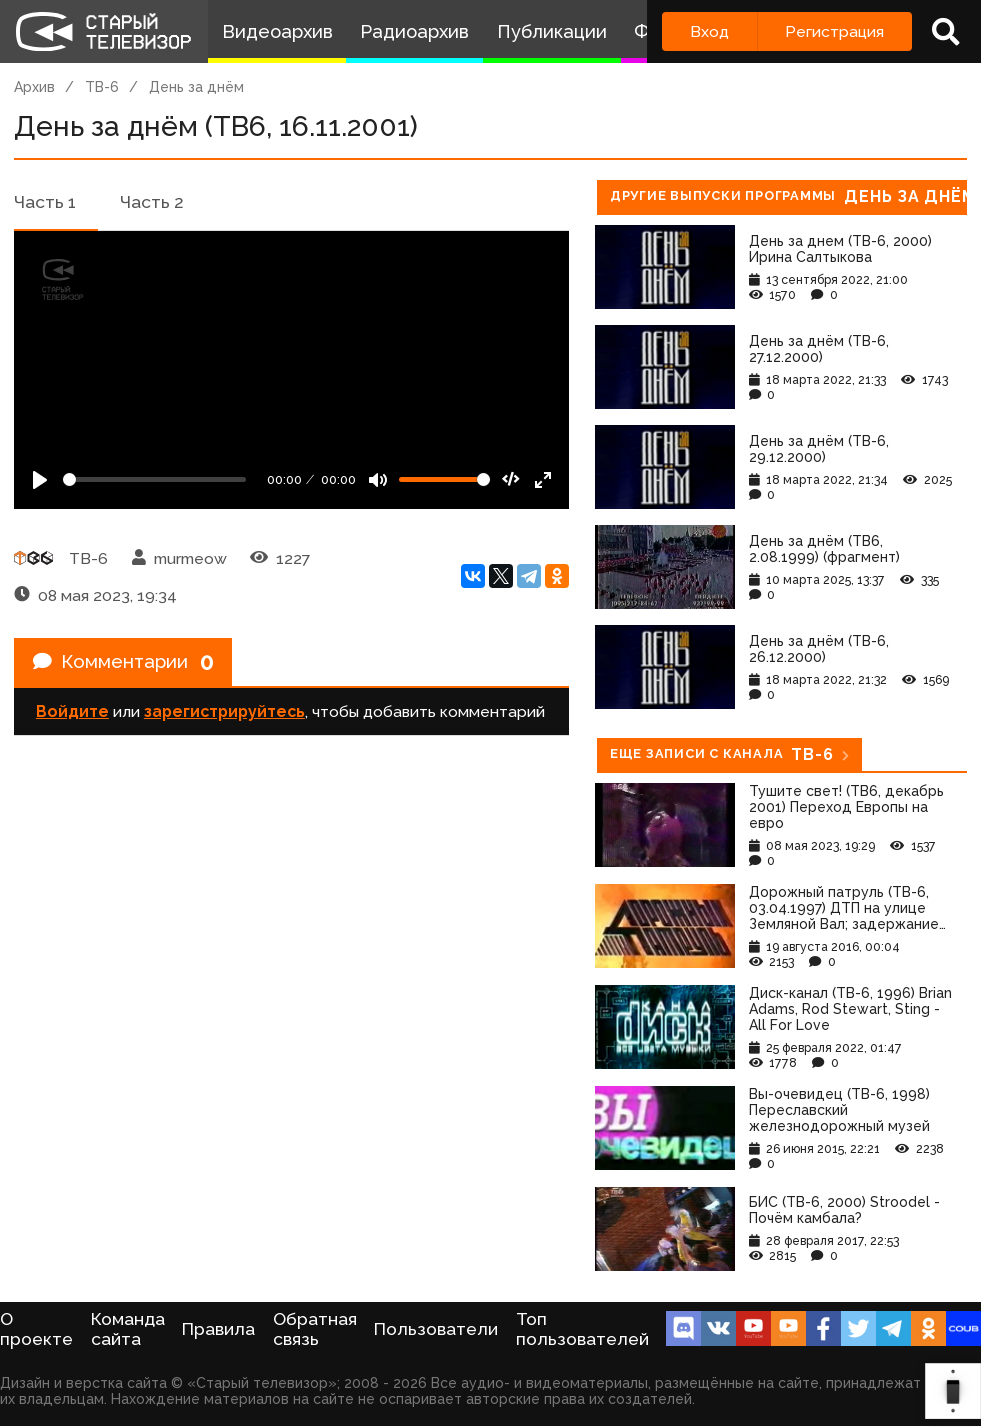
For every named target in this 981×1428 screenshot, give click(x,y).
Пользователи (436, 1329)
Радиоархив (414, 31)
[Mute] (378, 480)
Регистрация (834, 31)
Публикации (552, 31)
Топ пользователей (582, 1329)
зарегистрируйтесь (224, 715)
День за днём (196, 87)
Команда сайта (128, 1329)
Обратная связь (315, 1329)
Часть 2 (152, 202)
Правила (218, 1329)
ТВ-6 (102, 87)
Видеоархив (277, 31)
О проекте (36, 1329)
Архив (34, 87)
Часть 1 (45, 202)
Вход (709, 31)
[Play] (40, 480)
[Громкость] (444, 479)
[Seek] (154, 479)
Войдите (72, 715)
